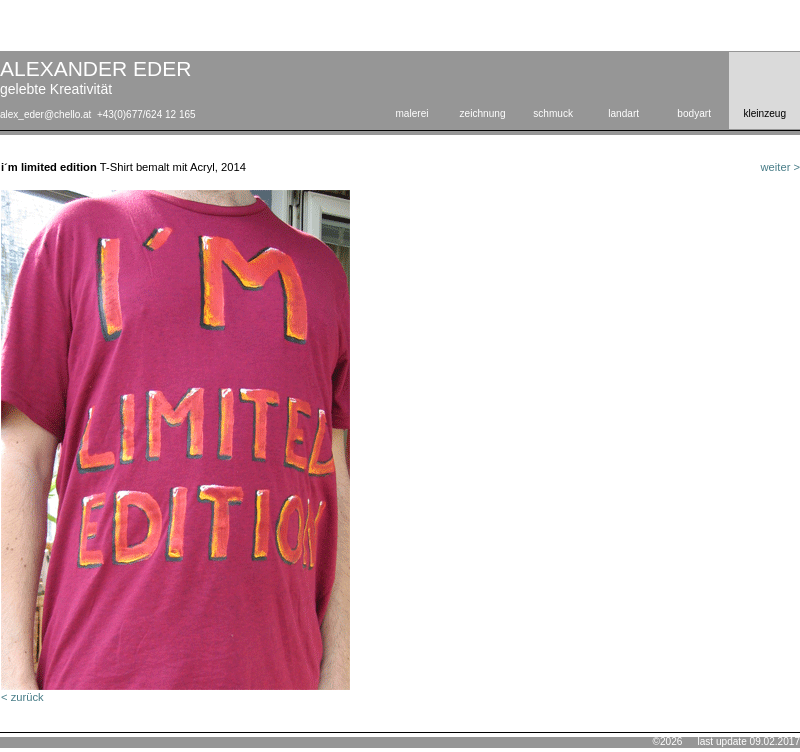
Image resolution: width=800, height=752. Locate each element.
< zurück (22, 697)
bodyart (694, 113)
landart (623, 113)
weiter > (780, 167)
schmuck (553, 113)
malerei (411, 113)
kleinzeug (764, 113)
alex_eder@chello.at (45, 114)
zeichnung (483, 113)
